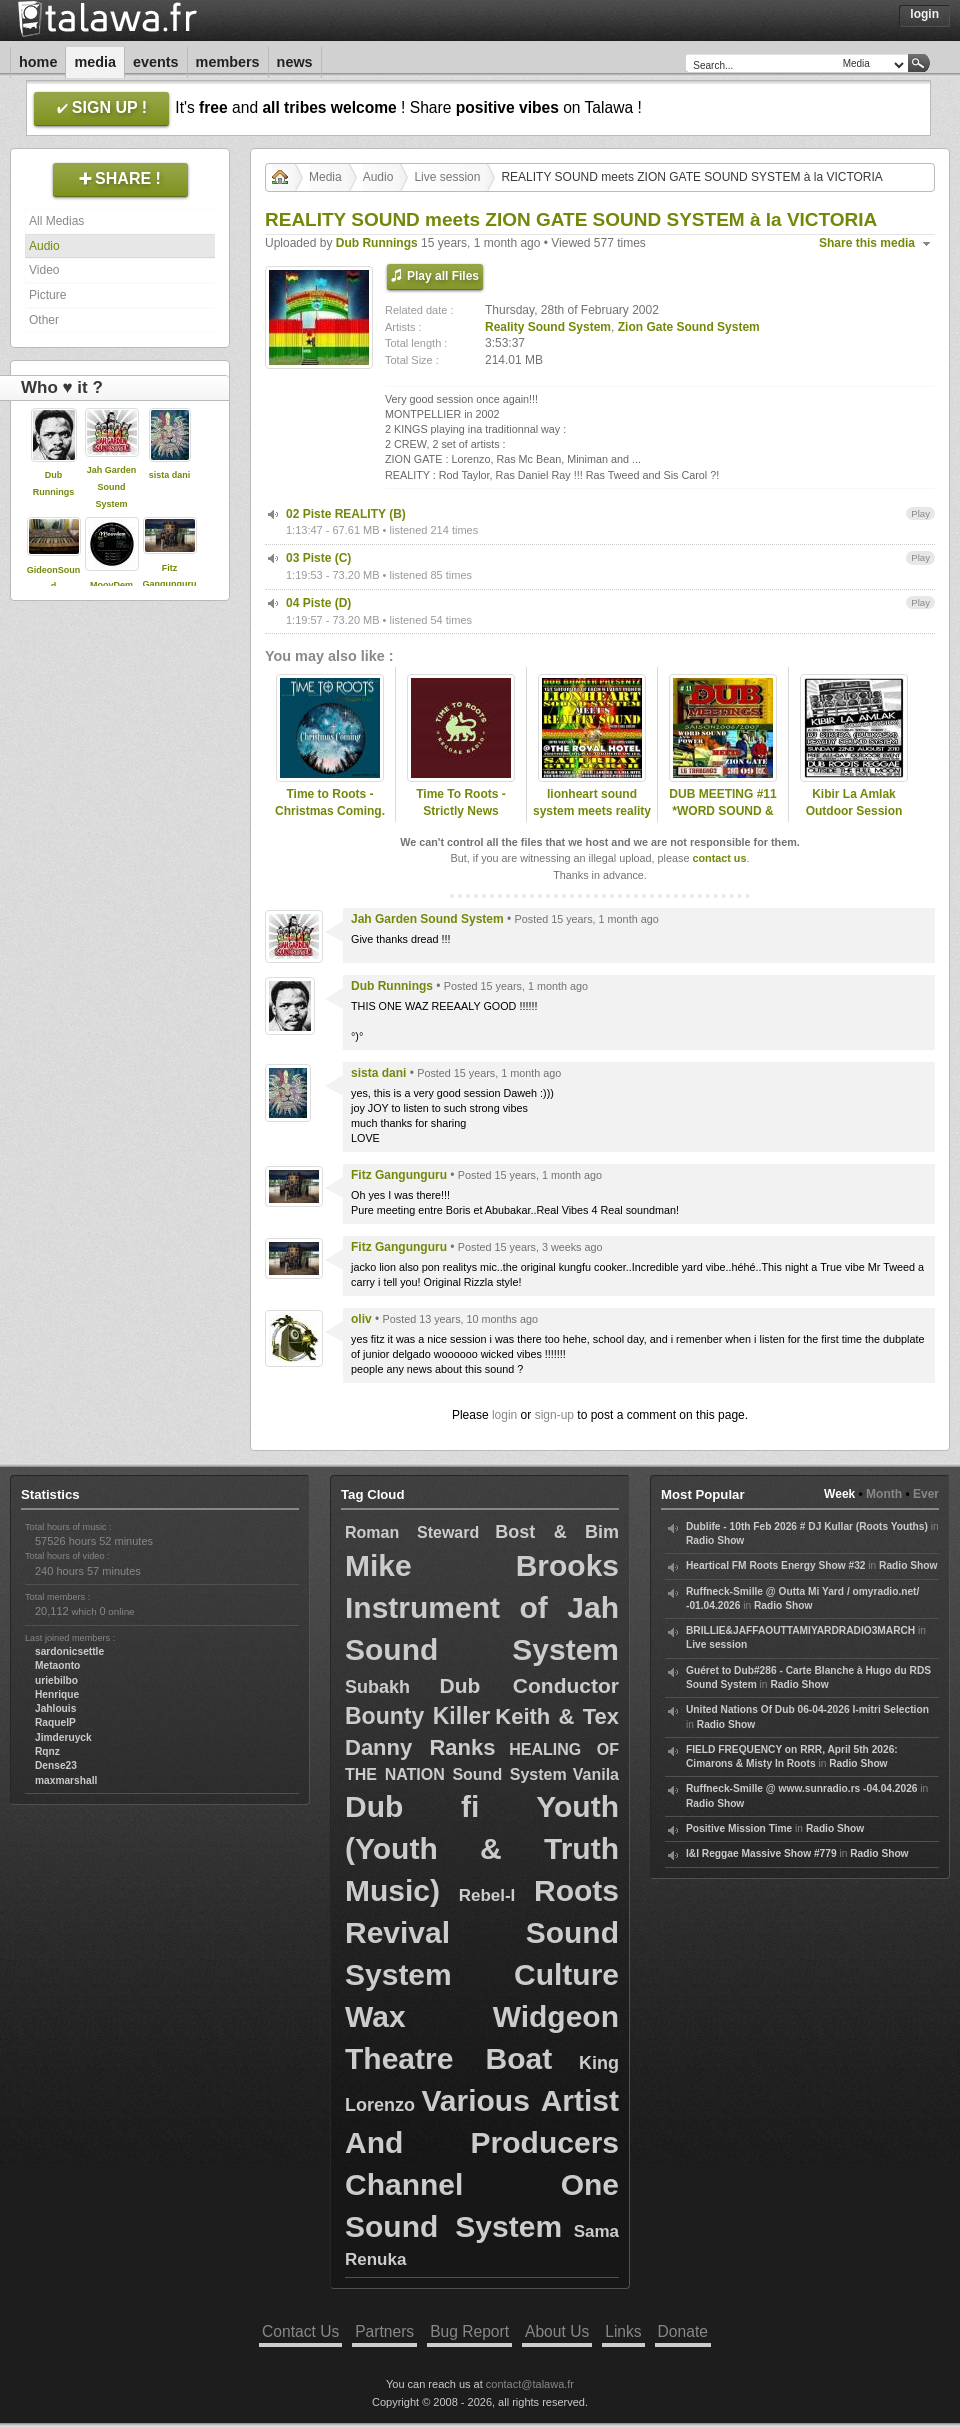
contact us (719, 858)
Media (95, 62)
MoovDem (111, 585)
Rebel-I (487, 1895)
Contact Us (300, 2331)
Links (623, 2331)
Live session (447, 177)
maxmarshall (66, 1780)
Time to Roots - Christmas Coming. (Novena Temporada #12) (330, 819)
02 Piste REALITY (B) (346, 514)
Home (38, 62)
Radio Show (715, 1540)
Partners (384, 2331)
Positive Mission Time (739, 1828)
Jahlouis (55, 1708)
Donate (683, 2331)
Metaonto (57, 1665)
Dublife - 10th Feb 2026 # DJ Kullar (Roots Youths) (807, 1526)
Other (44, 320)
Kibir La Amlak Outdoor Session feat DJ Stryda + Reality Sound (854, 819)
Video (44, 270)
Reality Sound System (548, 327)
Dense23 (56, 1765)
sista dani (170, 475)
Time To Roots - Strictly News (461, 802)
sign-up (554, 1415)
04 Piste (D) (318, 603)
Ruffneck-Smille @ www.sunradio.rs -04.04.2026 (802, 1788)
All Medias (56, 221)
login (504, 1415)
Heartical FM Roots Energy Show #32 (775, 1565)
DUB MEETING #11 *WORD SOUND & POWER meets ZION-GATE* (722, 819)
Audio (44, 246)
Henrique (57, 1694)
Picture (47, 295)
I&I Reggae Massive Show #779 (761, 1853)
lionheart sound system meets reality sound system (592, 811)
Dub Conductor (529, 1685)
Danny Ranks (420, 1747)
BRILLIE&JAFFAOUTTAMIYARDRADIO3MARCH (800, 1630)
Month (884, 1494)
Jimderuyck (63, 1737)
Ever (926, 1494)
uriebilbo (56, 1680)
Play (920, 513)
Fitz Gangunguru (399, 1175)
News (295, 62)
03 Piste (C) (318, 558)
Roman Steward (412, 1532)
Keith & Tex (557, 1716)
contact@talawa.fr (530, 2384)
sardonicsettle (69, 1651)
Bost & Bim (557, 1532)
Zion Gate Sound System (689, 327)
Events (156, 62)
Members (228, 62)
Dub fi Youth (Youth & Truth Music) (482, 1848)
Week (839, 1494)
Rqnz (47, 1751)
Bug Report (469, 2331)
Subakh (377, 1687)
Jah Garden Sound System (112, 487)
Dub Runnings (377, 243)
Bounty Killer (417, 1716)
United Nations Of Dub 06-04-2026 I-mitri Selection (807, 1709)
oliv (361, 1319)
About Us (557, 2331)
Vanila (596, 1774)
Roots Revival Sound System (482, 1932)
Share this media (867, 243)
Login (924, 14)
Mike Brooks (482, 1565)
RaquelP (55, 1722)
